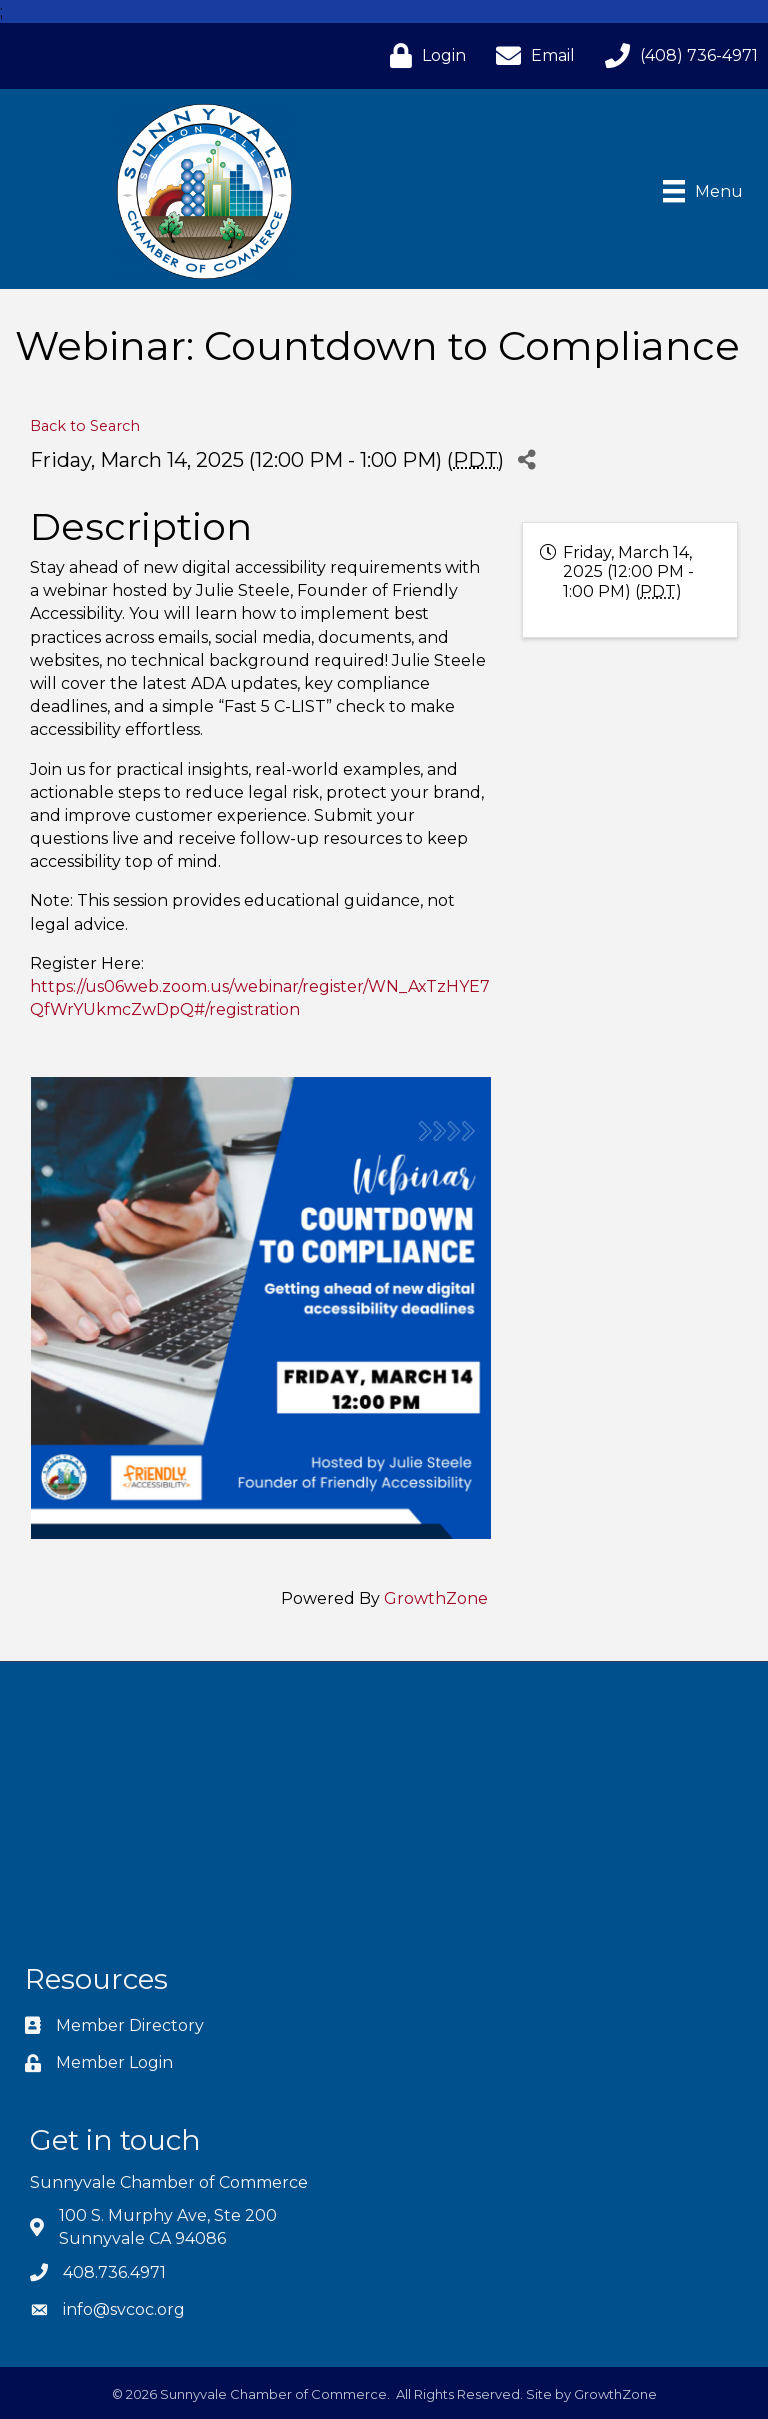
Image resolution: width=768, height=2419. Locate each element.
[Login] (423, 55)
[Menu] (703, 191)
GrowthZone (436, 1598)
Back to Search (85, 426)
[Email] (530, 55)
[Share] (526, 459)
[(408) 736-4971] (676, 55)
